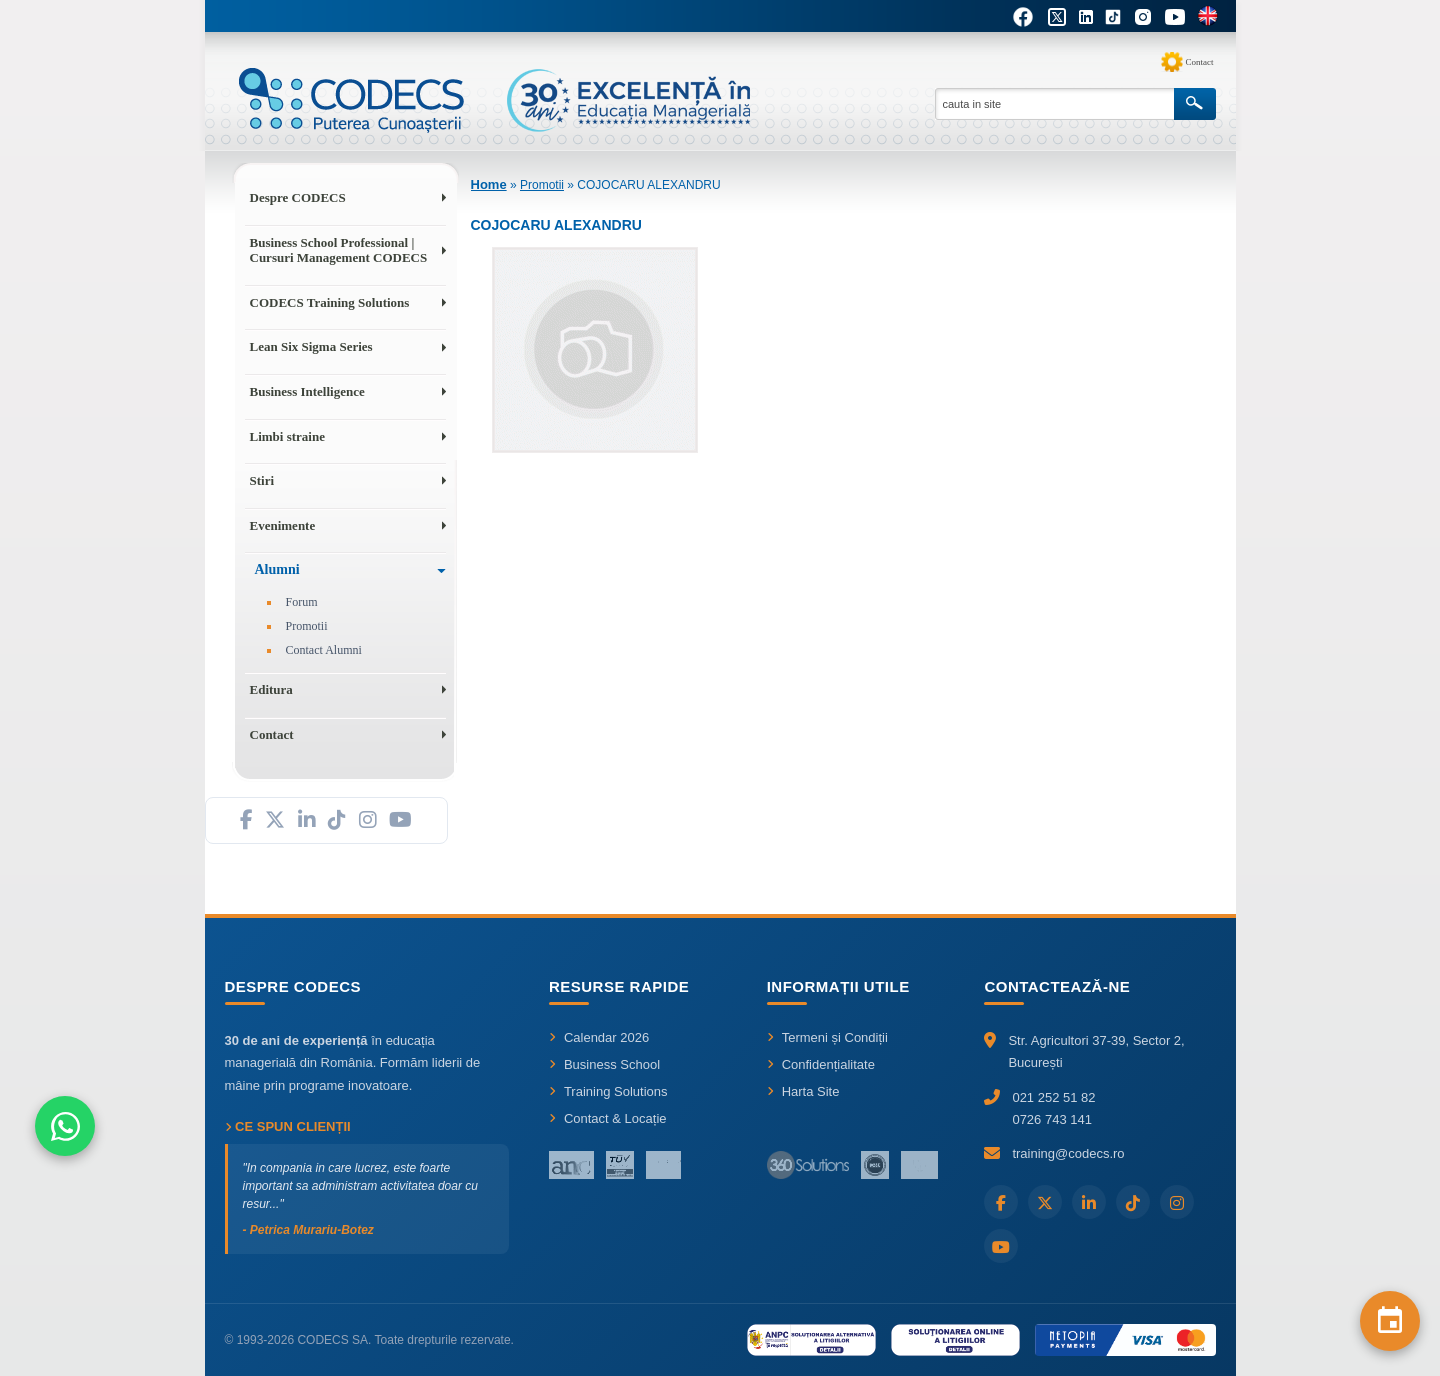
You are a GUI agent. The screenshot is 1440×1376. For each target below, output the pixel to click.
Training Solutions (608, 1091)
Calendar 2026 (599, 1037)
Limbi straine (287, 436)
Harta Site (803, 1091)
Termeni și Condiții (827, 1037)
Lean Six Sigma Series (311, 346)
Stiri (262, 480)
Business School (604, 1064)
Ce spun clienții (288, 1126)
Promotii (307, 626)
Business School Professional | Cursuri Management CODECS (339, 250)
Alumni (277, 569)
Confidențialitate (821, 1064)
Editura (271, 689)
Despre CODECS (298, 197)
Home (489, 184)
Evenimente (283, 525)
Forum (302, 602)
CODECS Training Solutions (330, 302)
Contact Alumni (324, 650)
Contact (1200, 62)
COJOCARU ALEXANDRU (648, 185)
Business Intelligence (307, 391)
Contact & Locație (608, 1118)
